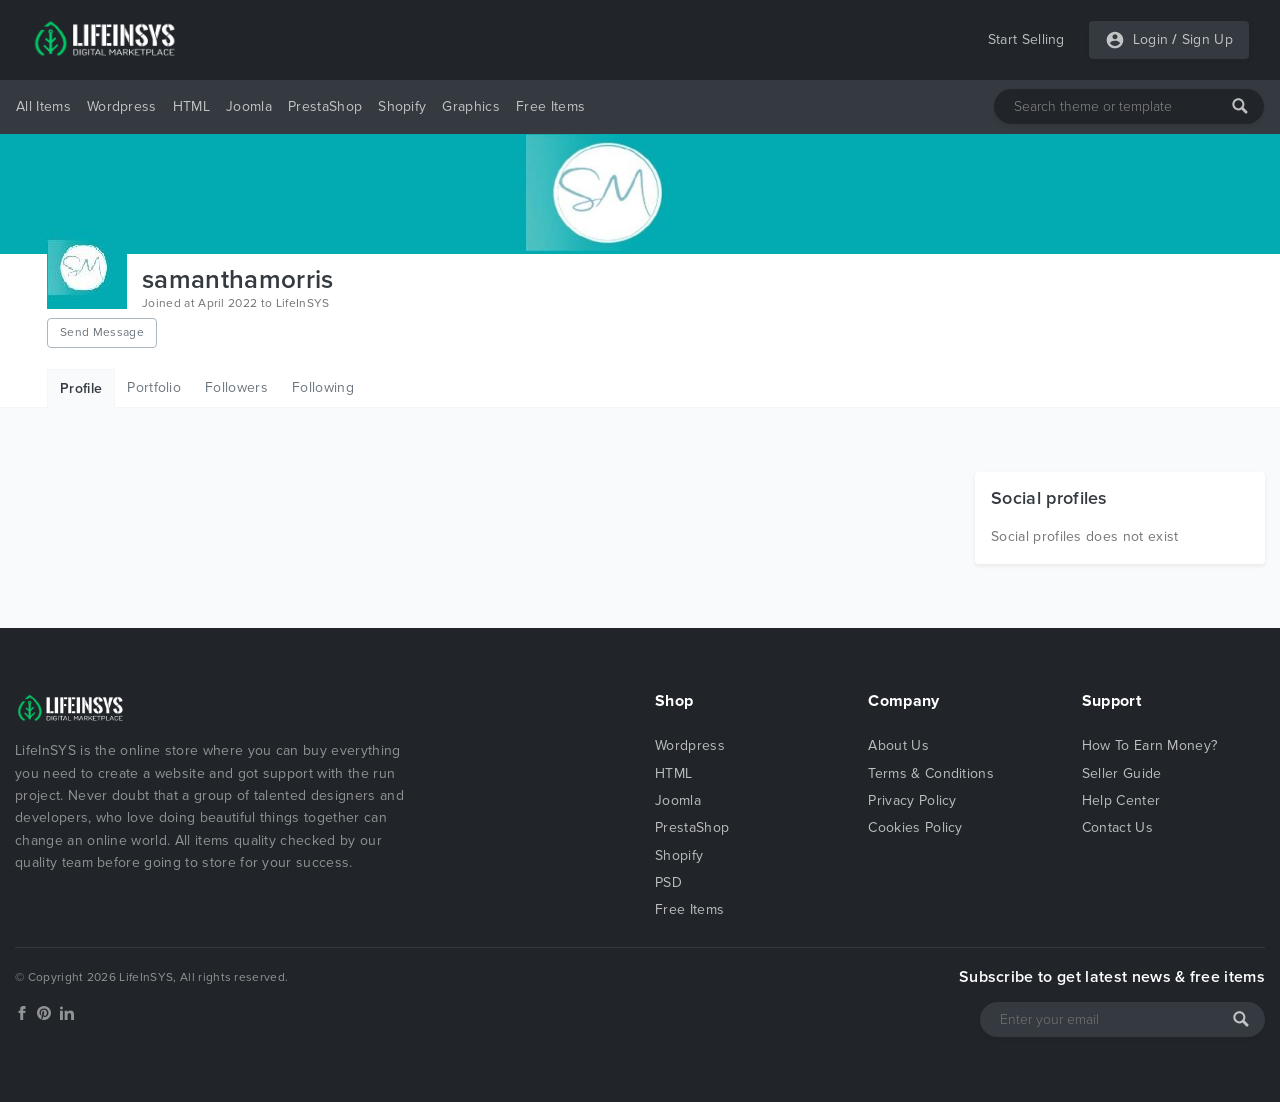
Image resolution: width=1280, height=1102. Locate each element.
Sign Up (1207, 39)
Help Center (1121, 800)
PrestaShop (325, 106)
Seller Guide (1122, 773)
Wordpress (122, 106)
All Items (43, 106)
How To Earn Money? (1150, 745)
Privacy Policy (912, 800)
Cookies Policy (915, 827)
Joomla (249, 106)
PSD (668, 882)
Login (1151, 39)
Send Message (102, 332)
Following (323, 387)
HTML (191, 106)
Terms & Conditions (931, 773)
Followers (236, 387)
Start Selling (1026, 39)
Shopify (402, 106)
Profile (81, 388)
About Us (898, 745)
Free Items (550, 106)
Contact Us (1117, 827)
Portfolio (154, 387)
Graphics (471, 106)
